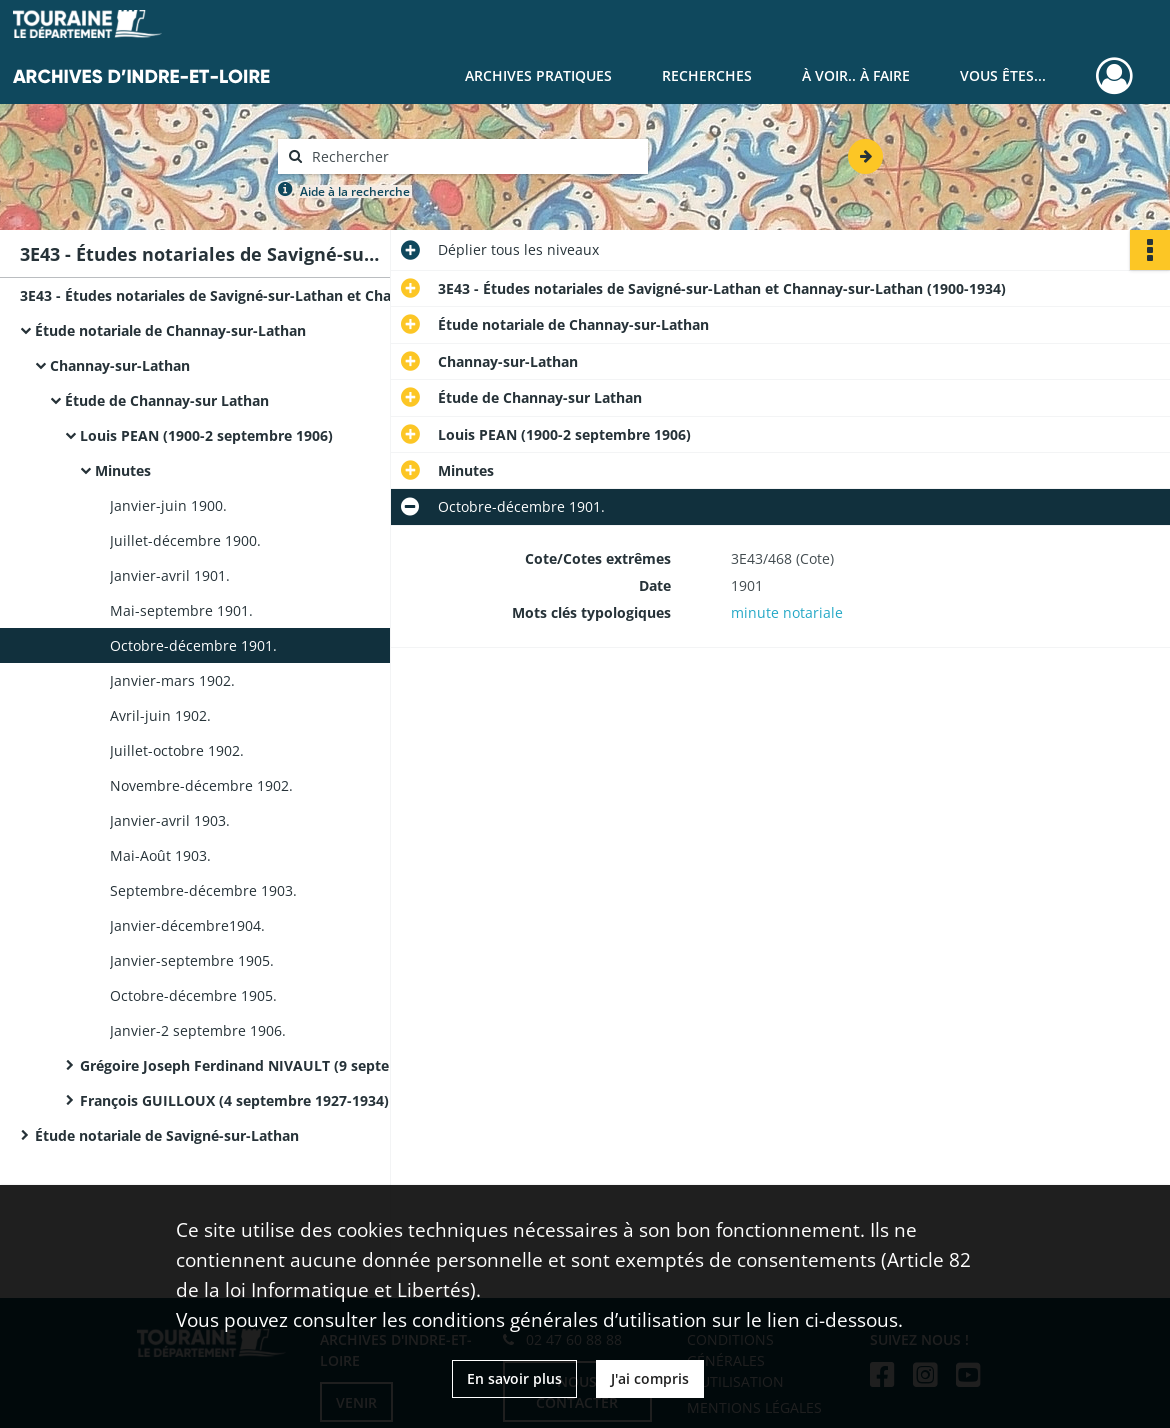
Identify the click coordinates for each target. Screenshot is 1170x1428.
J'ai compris (650, 1378)
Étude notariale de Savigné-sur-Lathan (167, 1135)
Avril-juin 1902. (160, 715)
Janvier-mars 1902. (172, 680)
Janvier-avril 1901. (170, 575)
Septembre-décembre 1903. (203, 890)
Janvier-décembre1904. (187, 925)
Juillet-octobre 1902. (177, 750)
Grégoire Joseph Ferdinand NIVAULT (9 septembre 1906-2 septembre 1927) (280, 1065)
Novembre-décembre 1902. (201, 785)
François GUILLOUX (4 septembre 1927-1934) (234, 1100)
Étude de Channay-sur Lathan (167, 400)
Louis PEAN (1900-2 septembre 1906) (206, 435)
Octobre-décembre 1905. (193, 995)
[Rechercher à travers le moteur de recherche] (473, 156)
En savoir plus (514, 1378)
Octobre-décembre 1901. (193, 645)
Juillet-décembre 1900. (185, 540)
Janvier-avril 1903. (170, 820)
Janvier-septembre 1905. (192, 960)
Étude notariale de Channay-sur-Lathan (170, 330)
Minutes (123, 470)
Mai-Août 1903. (160, 855)
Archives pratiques (538, 75)
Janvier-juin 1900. (168, 505)
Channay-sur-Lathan (120, 365)
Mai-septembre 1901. (181, 610)
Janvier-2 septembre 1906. (198, 1030)
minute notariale (787, 612)
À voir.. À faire (856, 75)
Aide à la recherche (355, 191)
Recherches (707, 75)
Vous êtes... (1003, 75)
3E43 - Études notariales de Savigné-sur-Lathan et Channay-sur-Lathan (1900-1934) (220, 295)
